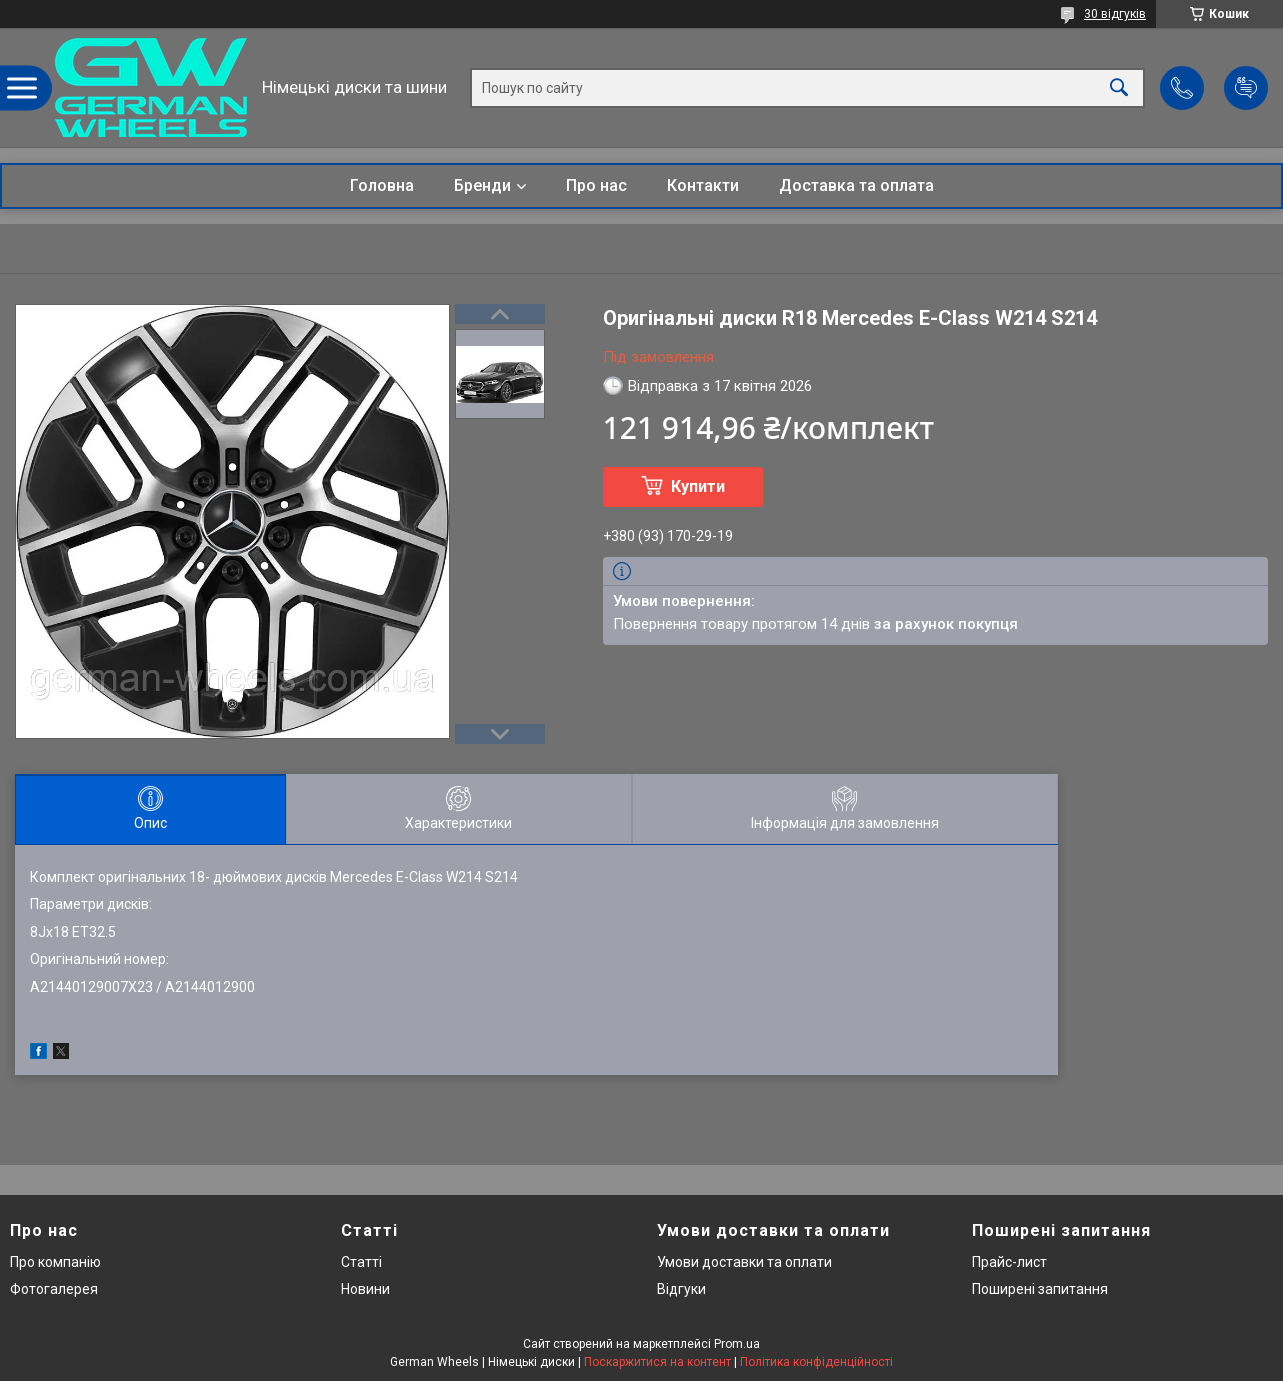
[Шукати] (1119, 87)
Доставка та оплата (856, 185)
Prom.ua (737, 1344)
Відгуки (681, 1289)
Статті (361, 1262)
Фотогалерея (54, 1289)
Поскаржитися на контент (657, 1362)
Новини (365, 1289)
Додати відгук (1246, 88)
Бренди (482, 185)
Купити (698, 486)
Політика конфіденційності (816, 1362)
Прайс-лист (1009, 1262)
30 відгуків (1115, 14)
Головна (382, 185)
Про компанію (55, 1262)
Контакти (703, 185)
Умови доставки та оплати (744, 1262)
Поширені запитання (1040, 1289)
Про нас (596, 185)
